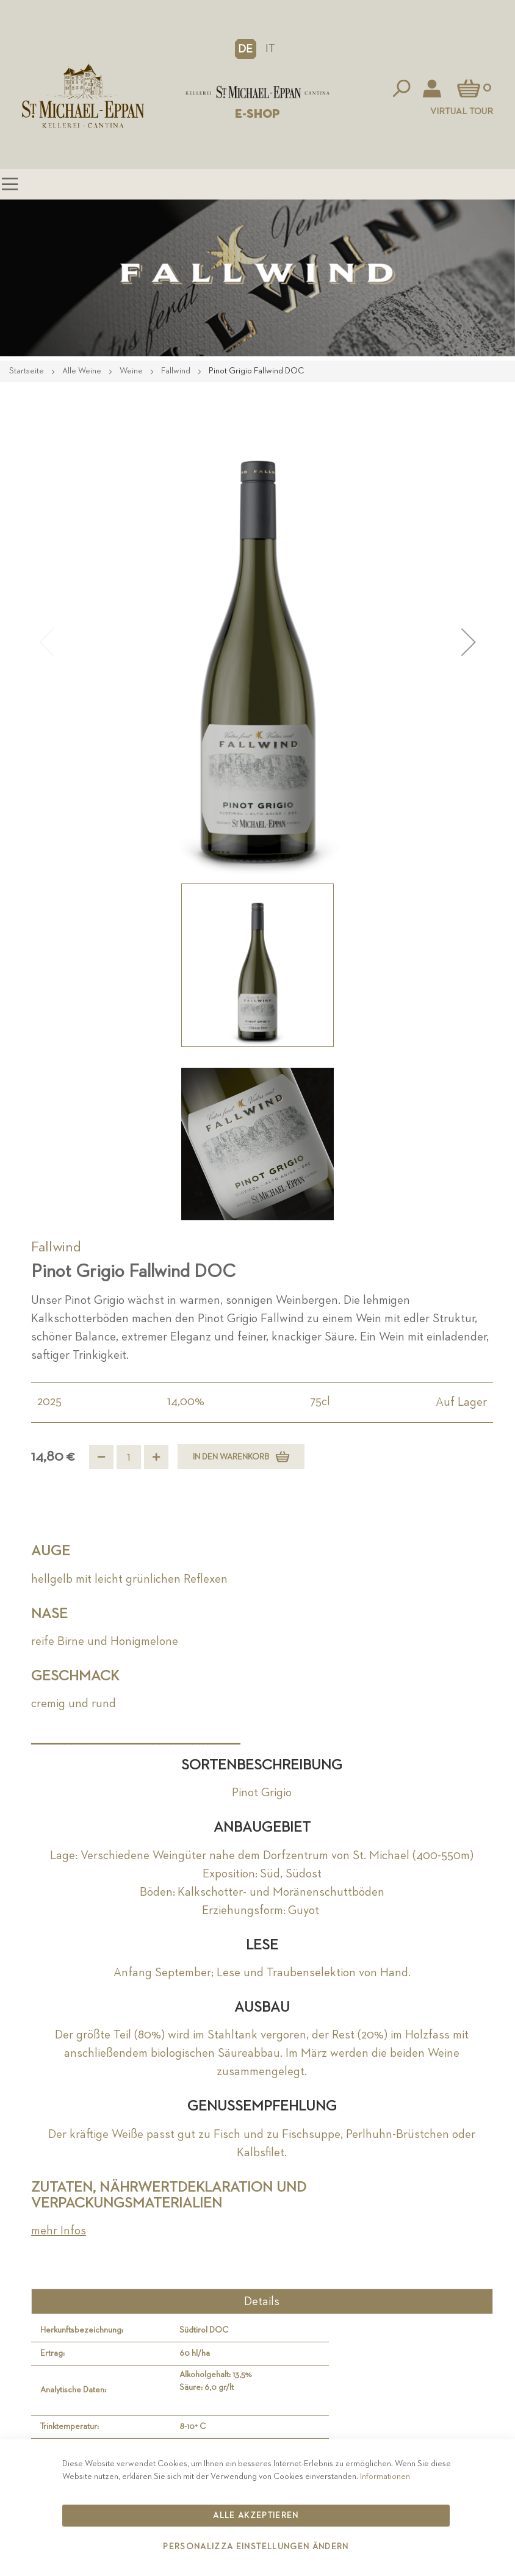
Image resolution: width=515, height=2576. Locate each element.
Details (261, 2301)
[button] (245, 49)
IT (270, 48)
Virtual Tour (461, 111)
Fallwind (176, 371)
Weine (132, 371)
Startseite (27, 371)
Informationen (385, 2476)
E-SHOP (257, 114)
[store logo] (257, 91)
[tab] (262, 2301)
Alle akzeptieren (256, 2515)
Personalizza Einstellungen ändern (256, 2546)
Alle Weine (82, 371)
